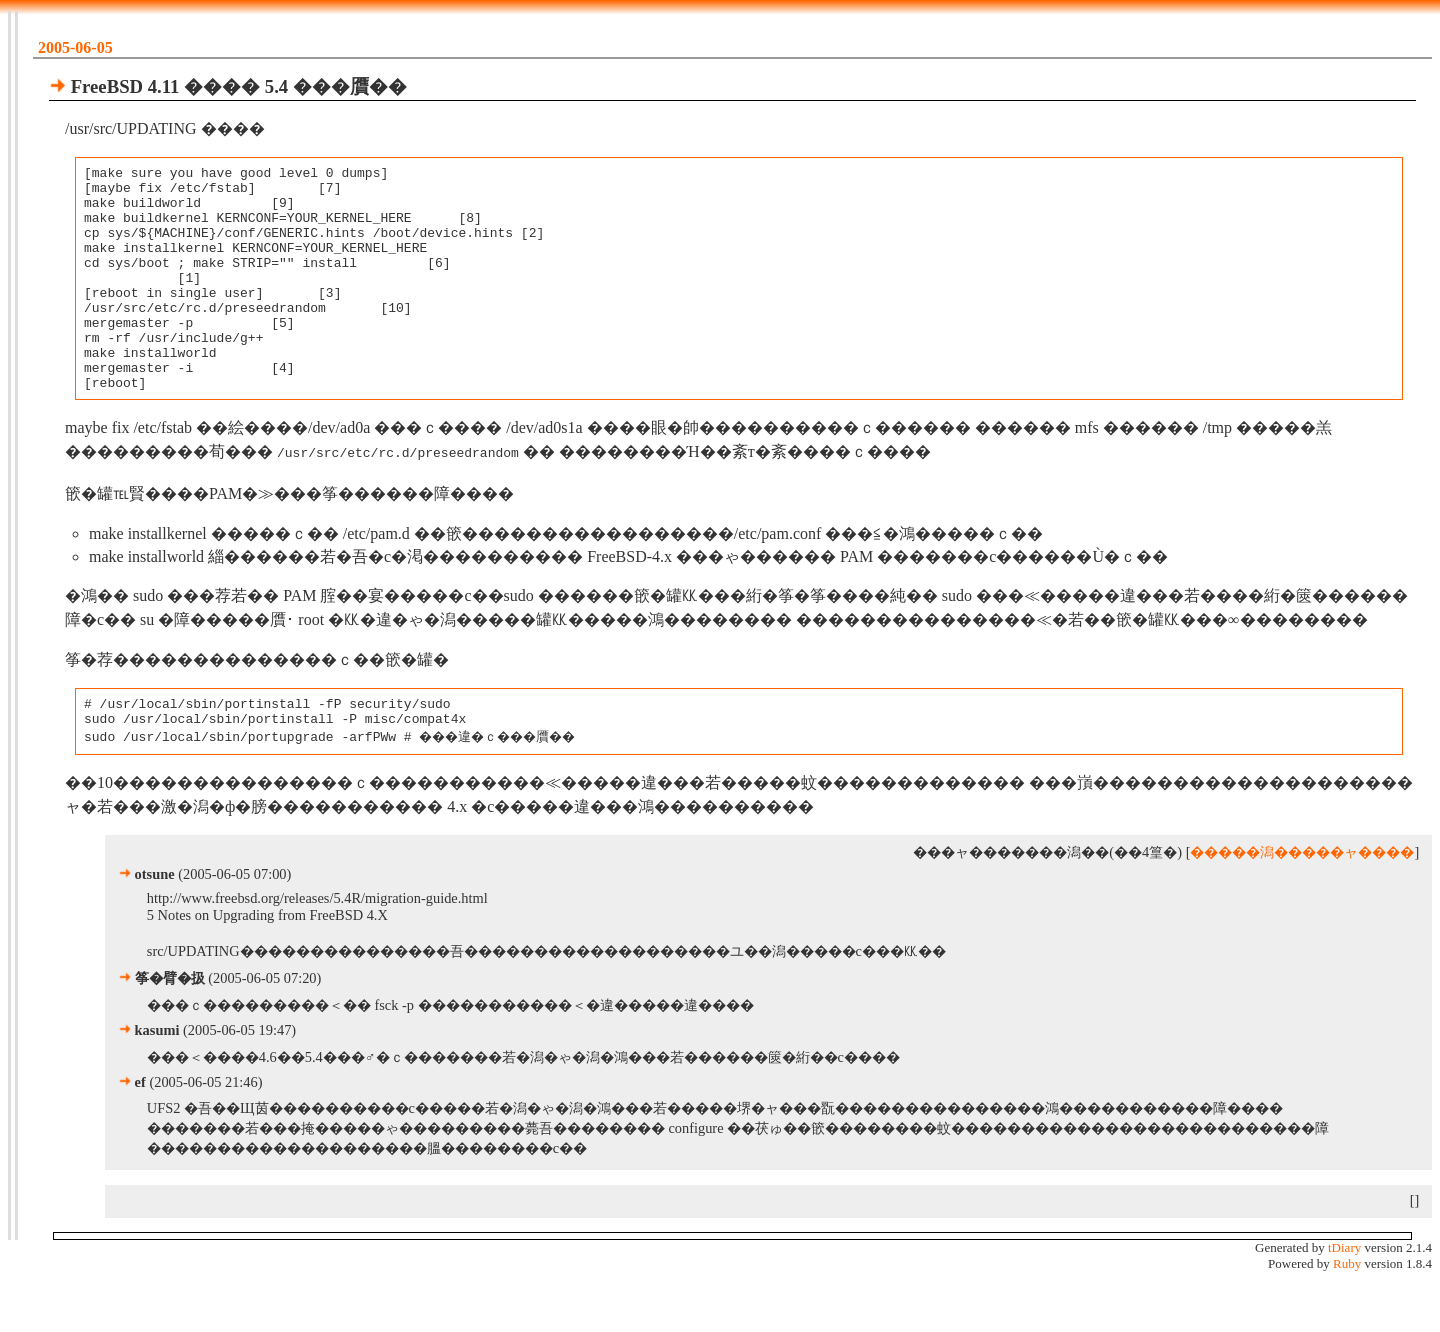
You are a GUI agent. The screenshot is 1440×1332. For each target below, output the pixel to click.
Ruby (1347, 1312)
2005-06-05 (75, 47)
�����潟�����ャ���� (1302, 901)
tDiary (1344, 1296)
